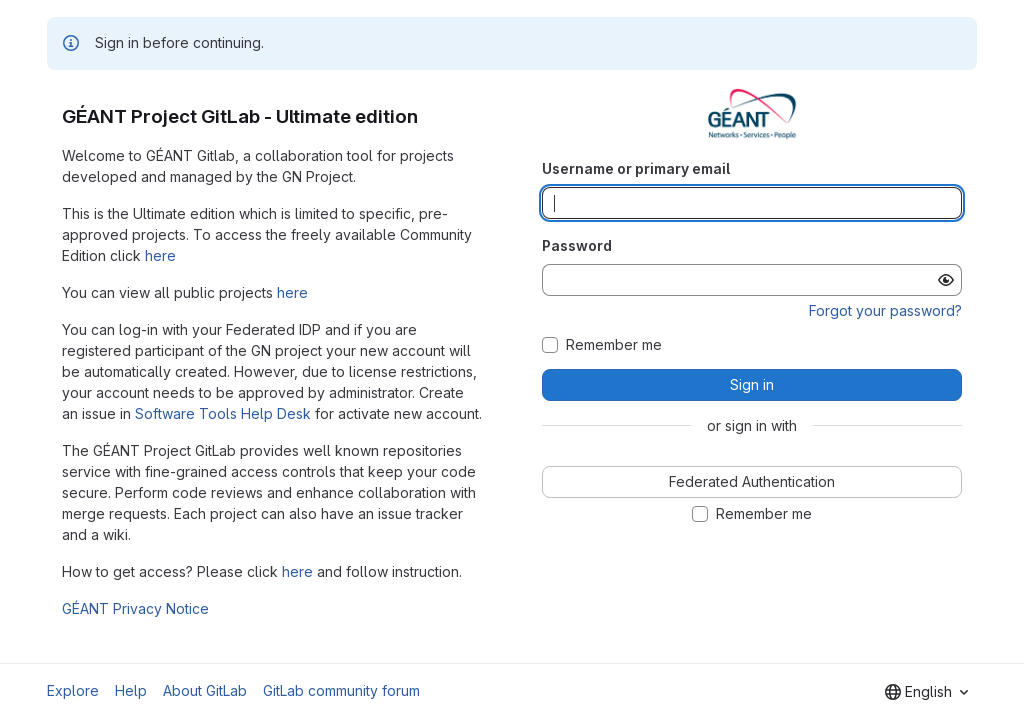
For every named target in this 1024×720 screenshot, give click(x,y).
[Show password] (946, 280)
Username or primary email (636, 168)
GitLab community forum (341, 690)
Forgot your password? (885, 310)
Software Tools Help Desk (223, 413)
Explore (73, 690)
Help (131, 690)
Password (577, 245)
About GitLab (205, 690)
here (160, 255)
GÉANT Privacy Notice (135, 608)
